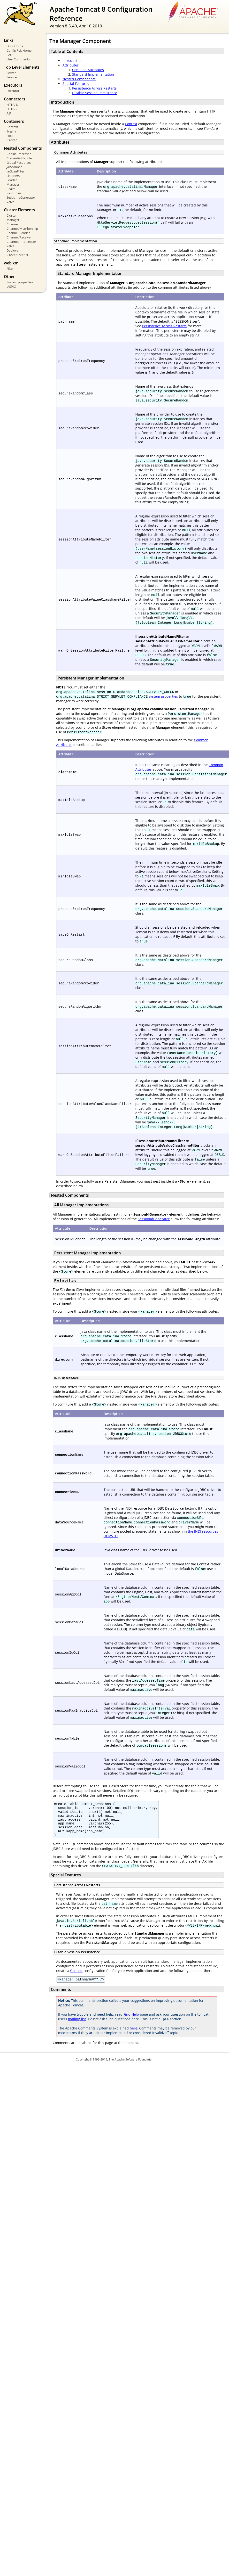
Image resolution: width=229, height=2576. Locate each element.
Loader (12, 180)
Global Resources (19, 162)
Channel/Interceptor (21, 241)
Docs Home (15, 46)
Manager (13, 184)
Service (12, 77)
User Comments (18, 59)
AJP (9, 113)
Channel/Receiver (19, 237)
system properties (163, 696)
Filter (10, 268)
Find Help (131, 2021)
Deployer (13, 250)
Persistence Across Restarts (94, 88)
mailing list (77, 2026)
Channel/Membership (22, 228)
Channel (12, 224)
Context (12, 127)
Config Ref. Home (19, 50)
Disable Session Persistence (94, 92)
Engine (11, 131)
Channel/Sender (18, 233)
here (133, 2035)
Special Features (75, 83)
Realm (11, 189)
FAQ (10, 55)
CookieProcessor (19, 154)
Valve (10, 202)
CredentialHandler (20, 158)
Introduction (72, 60)
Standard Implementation (93, 74)
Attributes (70, 65)
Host (10, 135)
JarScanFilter (15, 171)
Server (11, 73)
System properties (20, 282)
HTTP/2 (12, 109)
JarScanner (14, 167)
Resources (14, 193)
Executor (13, 91)
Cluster (12, 140)
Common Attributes (88, 69)
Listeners (13, 175)
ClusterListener (17, 255)
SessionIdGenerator (21, 197)
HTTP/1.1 (13, 104)
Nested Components (79, 79)
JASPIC (11, 286)
